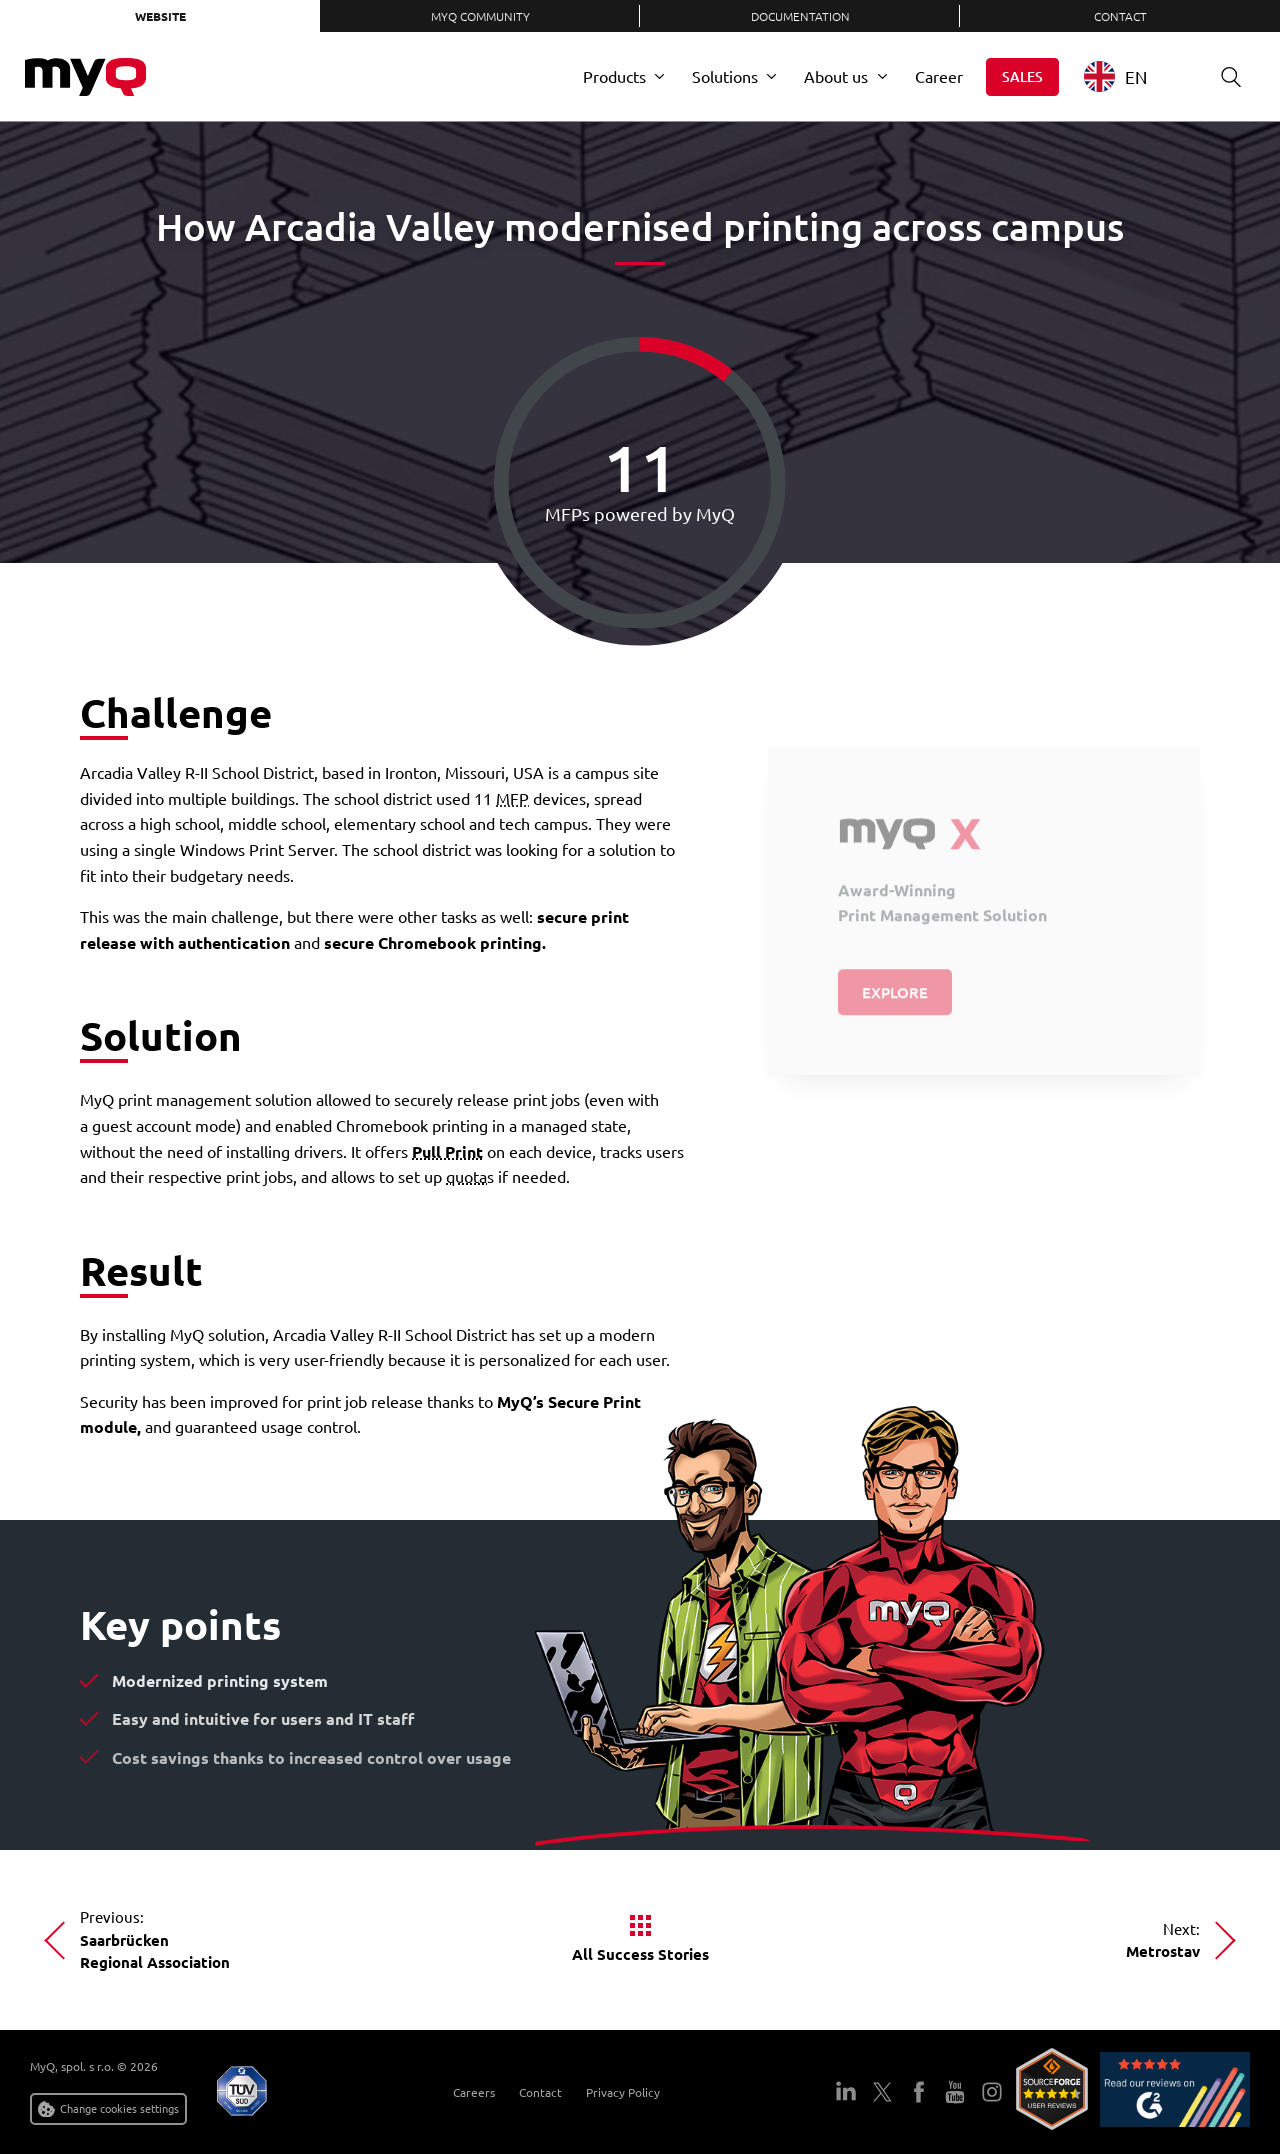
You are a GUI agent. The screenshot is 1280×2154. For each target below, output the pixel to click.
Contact (1120, 16)
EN (1115, 76)
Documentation (800, 16)
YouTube (955, 2092)
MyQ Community (480, 16)
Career (939, 76)
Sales (1022, 76)
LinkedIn (846, 2092)
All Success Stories (640, 1954)
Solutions (725, 76)
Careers (474, 2092)
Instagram (991, 2092)
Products (614, 76)
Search (1224, 76)
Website (160, 16)
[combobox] (1130, 76)
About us (836, 76)
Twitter (882, 2092)
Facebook (918, 2092)
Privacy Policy (623, 2092)
